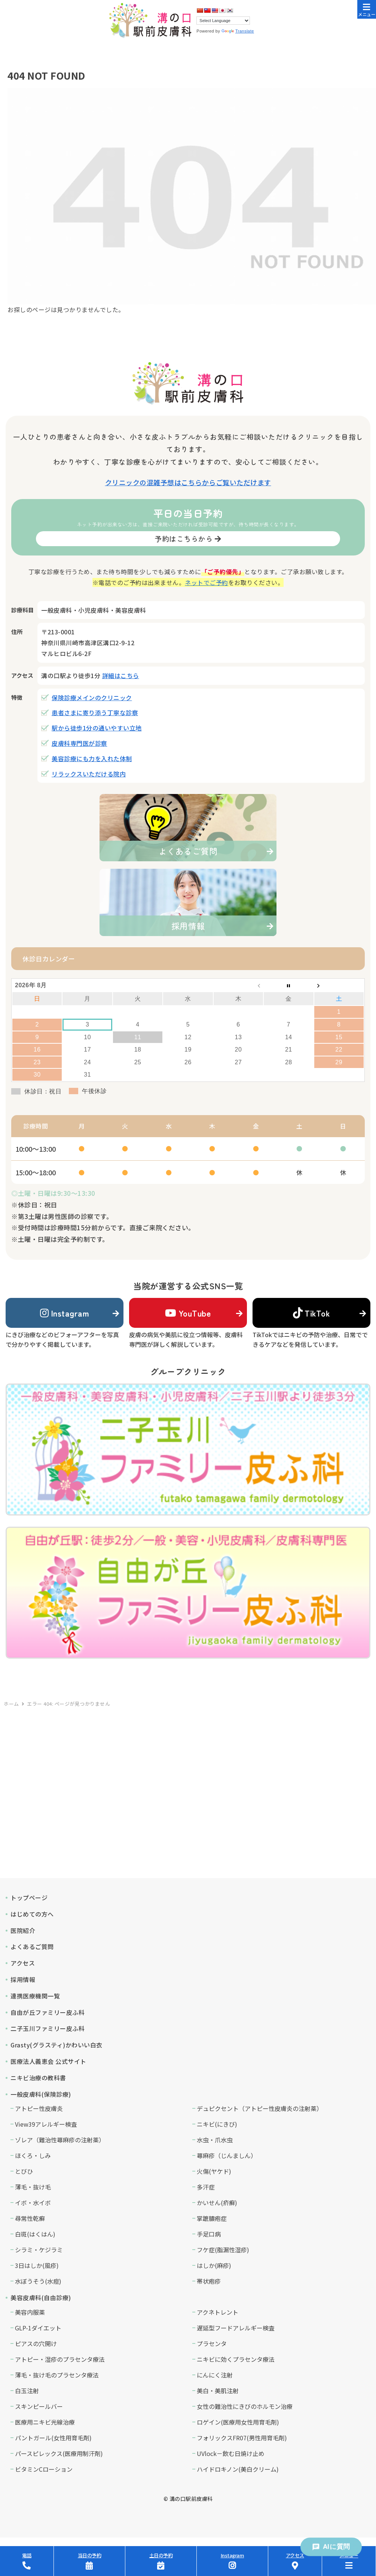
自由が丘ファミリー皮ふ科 (47, 2012)
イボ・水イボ (33, 2202)
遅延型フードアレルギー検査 (236, 2327)
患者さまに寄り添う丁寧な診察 (95, 712)
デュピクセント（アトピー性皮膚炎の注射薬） (259, 2108)
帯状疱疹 (209, 2281)
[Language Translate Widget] (223, 20)
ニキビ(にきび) (217, 2124)
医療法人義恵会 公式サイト (48, 2061)
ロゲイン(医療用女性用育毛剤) (238, 2421)
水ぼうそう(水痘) (38, 2281)
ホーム (11, 1703)
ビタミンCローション (44, 2469)
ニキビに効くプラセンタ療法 (236, 2359)
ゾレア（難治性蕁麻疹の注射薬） (60, 2139)
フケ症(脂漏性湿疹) (223, 2249)
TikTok (311, 1313)
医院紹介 (22, 1930)
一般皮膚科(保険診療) (40, 2094)
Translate (237, 31)
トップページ (29, 1897)
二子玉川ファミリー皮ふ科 (47, 2028)
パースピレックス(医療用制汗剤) (59, 2453)
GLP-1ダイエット (38, 2327)
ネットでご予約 (206, 582)
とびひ (24, 2171)
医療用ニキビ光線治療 (45, 2421)
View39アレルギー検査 (46, 2124)
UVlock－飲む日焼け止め (231, 2453)
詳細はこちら (120, 675)
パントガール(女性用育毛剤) (53, 2437)
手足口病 (209, 2233)
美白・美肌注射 (218, 2390)
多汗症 (206, 2186)
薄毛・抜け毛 (33, 2186)
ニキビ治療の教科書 (38, 2077)
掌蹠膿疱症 (212, 2218)
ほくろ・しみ (33, 2155)
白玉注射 (27, 2390)
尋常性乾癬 (30, 2218)
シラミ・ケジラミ (39, 2249)
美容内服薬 (30, 2312)
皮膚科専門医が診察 (79, 743)
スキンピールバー (39, 2406)
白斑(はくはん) (35, 2233)
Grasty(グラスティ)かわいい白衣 (56, 2044)
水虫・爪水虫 (215, 2139)
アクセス (22, 1962)
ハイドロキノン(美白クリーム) (238, 2469)
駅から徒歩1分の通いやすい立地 (97, 727)
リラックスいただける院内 (89, 773)
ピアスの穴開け (36, 2343)
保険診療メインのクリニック (92, 697)
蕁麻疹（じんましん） (227, 2155)
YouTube (188, 1313)
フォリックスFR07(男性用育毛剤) (242, 2437)
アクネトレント (217, 2312)
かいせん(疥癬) (217, 2202)
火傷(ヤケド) (214, 2171)
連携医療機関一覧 (35, 1995)
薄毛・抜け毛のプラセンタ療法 (57, 2374)
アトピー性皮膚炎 (39, 2108)
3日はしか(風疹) (37, 2265)
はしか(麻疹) (214, 2265)
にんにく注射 (215, 2374)
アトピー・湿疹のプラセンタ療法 (60, 2359)
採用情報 (22, 1979)
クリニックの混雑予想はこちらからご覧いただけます (188, 482)
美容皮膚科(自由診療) (40, 2297)
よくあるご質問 (32, 1946)
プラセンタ (212, 2343)
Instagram (64, 1313)
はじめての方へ (32, 1913)
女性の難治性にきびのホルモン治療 (245, 2406)
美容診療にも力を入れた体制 (92, 758)
